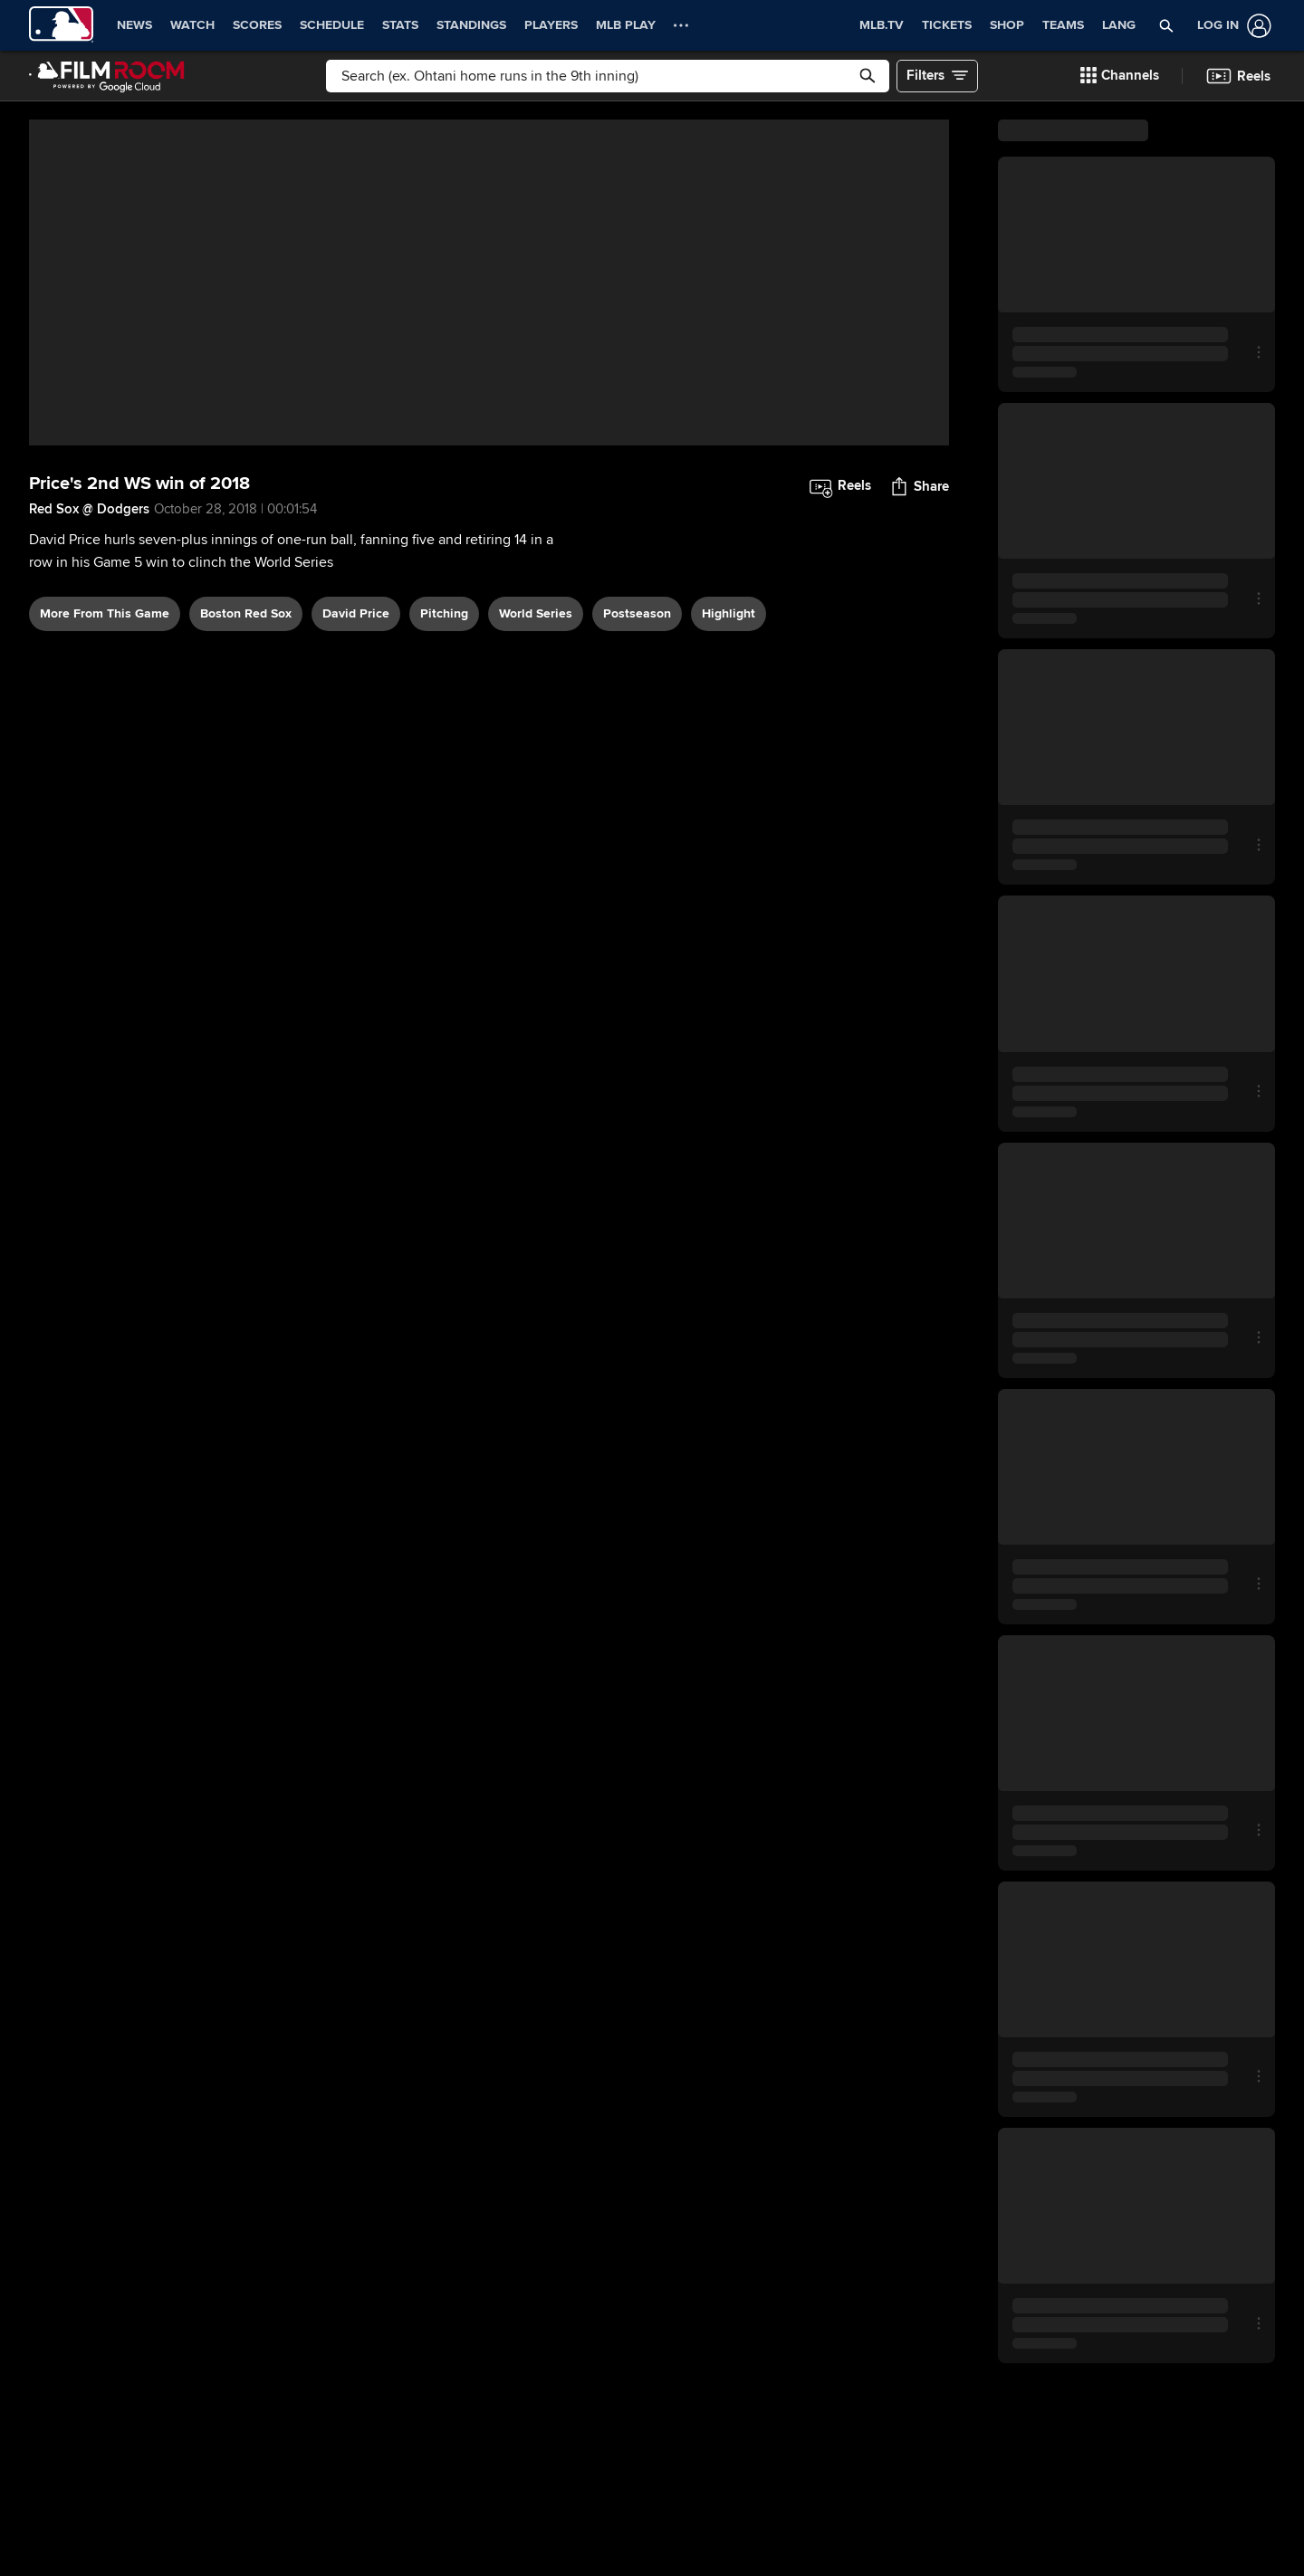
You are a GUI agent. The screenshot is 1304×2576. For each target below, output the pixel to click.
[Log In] (1230, 26)
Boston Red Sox (246, 804)
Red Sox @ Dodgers (89, 701)
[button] (1166, 25)
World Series (535, 804)
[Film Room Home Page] (107, 76)
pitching (444, 804)
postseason (637, 804)
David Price (355, 804)
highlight (728, 804)
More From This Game (104, 804)
